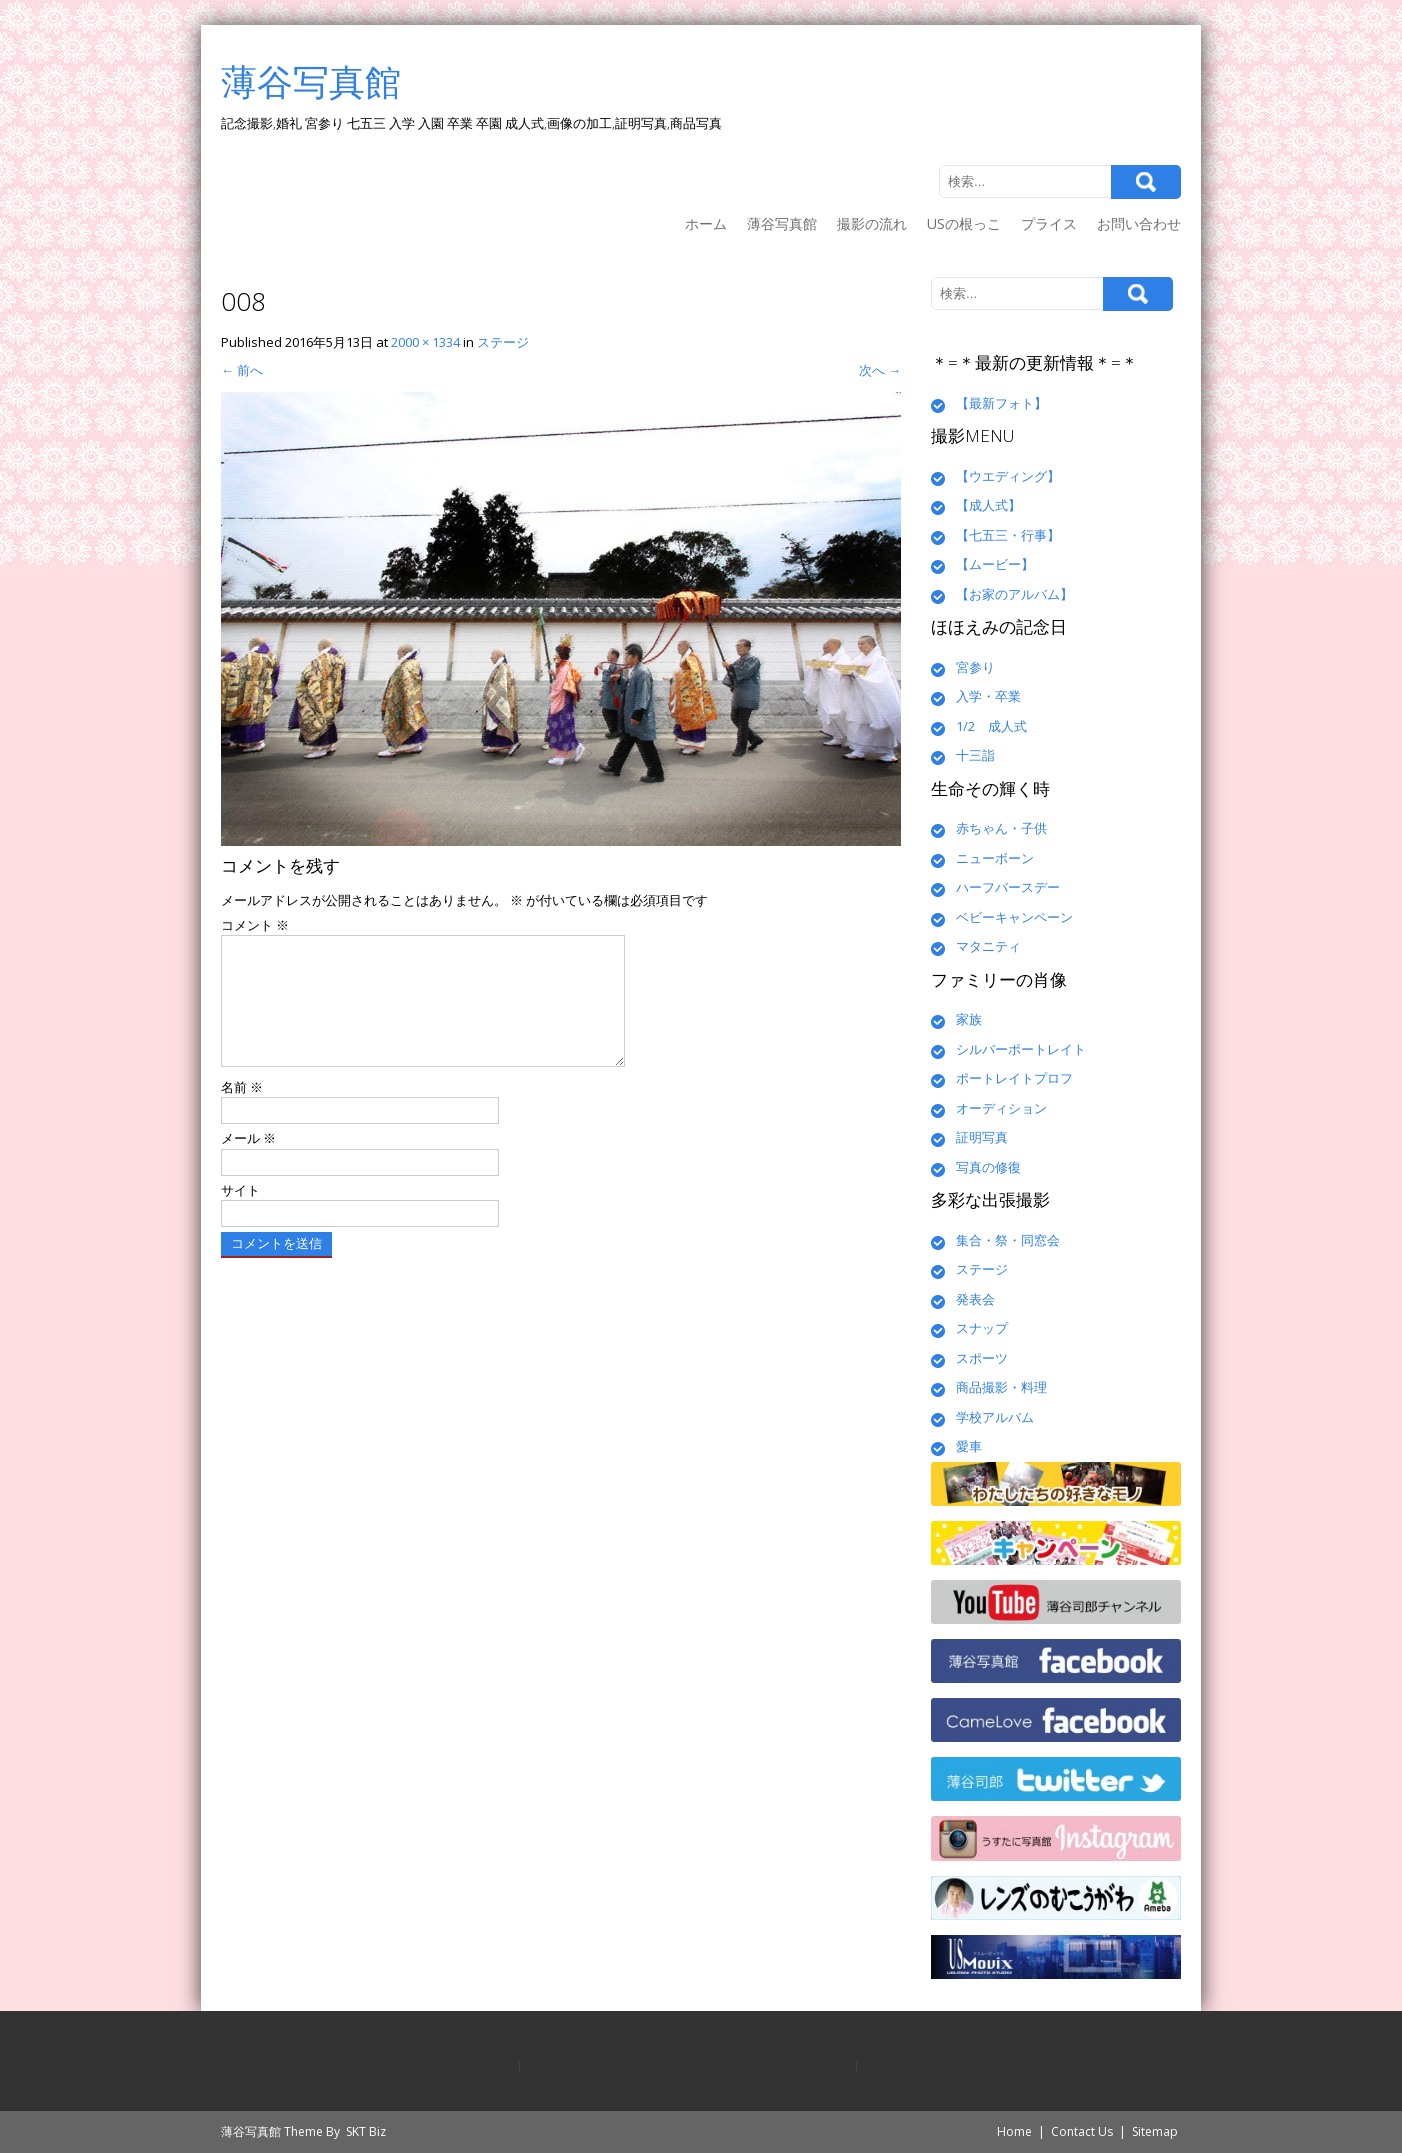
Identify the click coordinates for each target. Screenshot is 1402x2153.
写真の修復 (988, 1167)
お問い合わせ (1139, 223)
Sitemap (1155, 2131)
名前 (242, 1111)
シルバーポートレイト (1021, 1049)
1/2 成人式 (991, 726)
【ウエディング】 (1008, 476)
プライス (1049, 223)
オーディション (1001, 1108)
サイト (240, 1214)
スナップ (982, 1328)
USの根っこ (964, 223)
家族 (969, 1019)
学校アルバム (995, 1417)
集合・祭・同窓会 (1008, 1240)
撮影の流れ (872, 223)
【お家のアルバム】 (1014, 594)
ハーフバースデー (1008, 887)
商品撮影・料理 (1001, 1387)
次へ (880, 370)
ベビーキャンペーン (1014, 917)
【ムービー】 (995, 564)
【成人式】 (988, 505)
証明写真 (982, 1137)
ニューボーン (995, 858)
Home (1014, 2131)
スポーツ (982, 1358)
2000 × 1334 (425, 342)
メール (248, 1162)
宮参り (975, 667)
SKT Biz (366, 2131)
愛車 (969, 1446)
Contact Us (1082, 2131)
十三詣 (975, 755)
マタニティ (988, 946)
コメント (255, 925)
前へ (242, 370)
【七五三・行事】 (1008, 535)
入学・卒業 (988, 696)
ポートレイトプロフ (1014, 1078)
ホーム (706, 223)
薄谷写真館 (782, 223)
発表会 (975, 1299)
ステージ (503, 342)
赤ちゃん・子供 (1001, 828)
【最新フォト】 (1001, 403)
